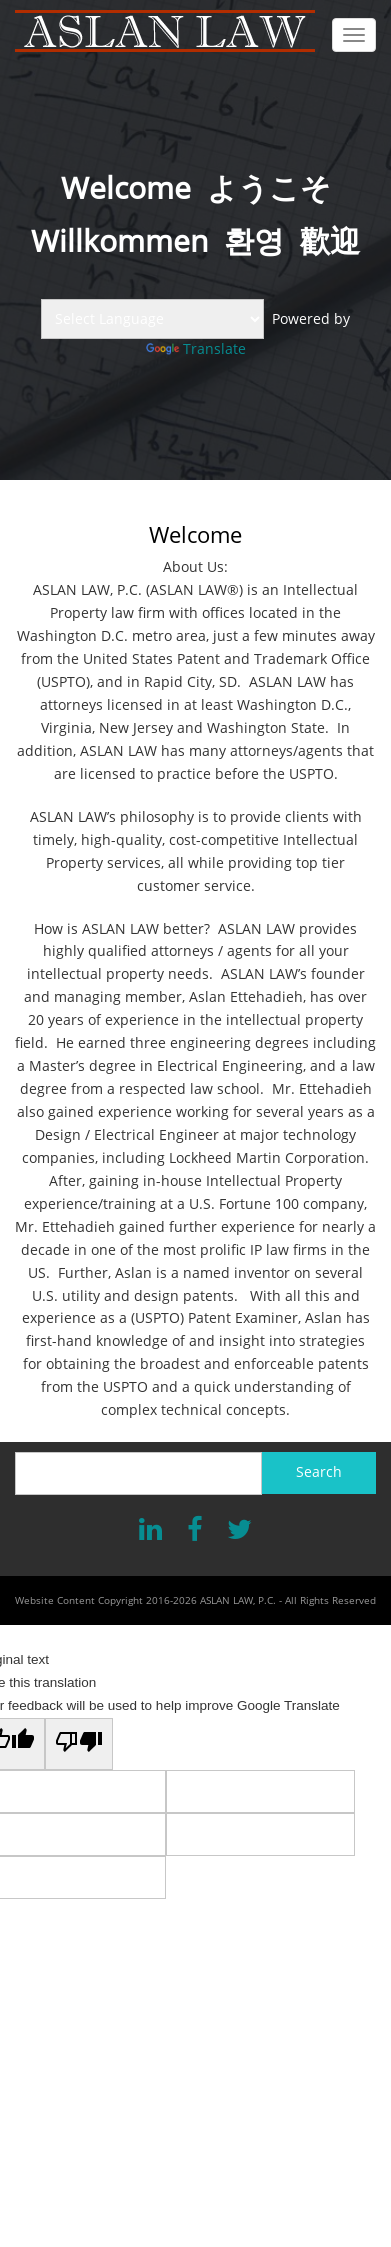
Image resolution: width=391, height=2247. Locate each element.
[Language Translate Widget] (152, 319)
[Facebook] (194, 1531)
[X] (239, 1531)
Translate (196, 349)
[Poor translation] (79, 1744)
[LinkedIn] (150, 1531)
